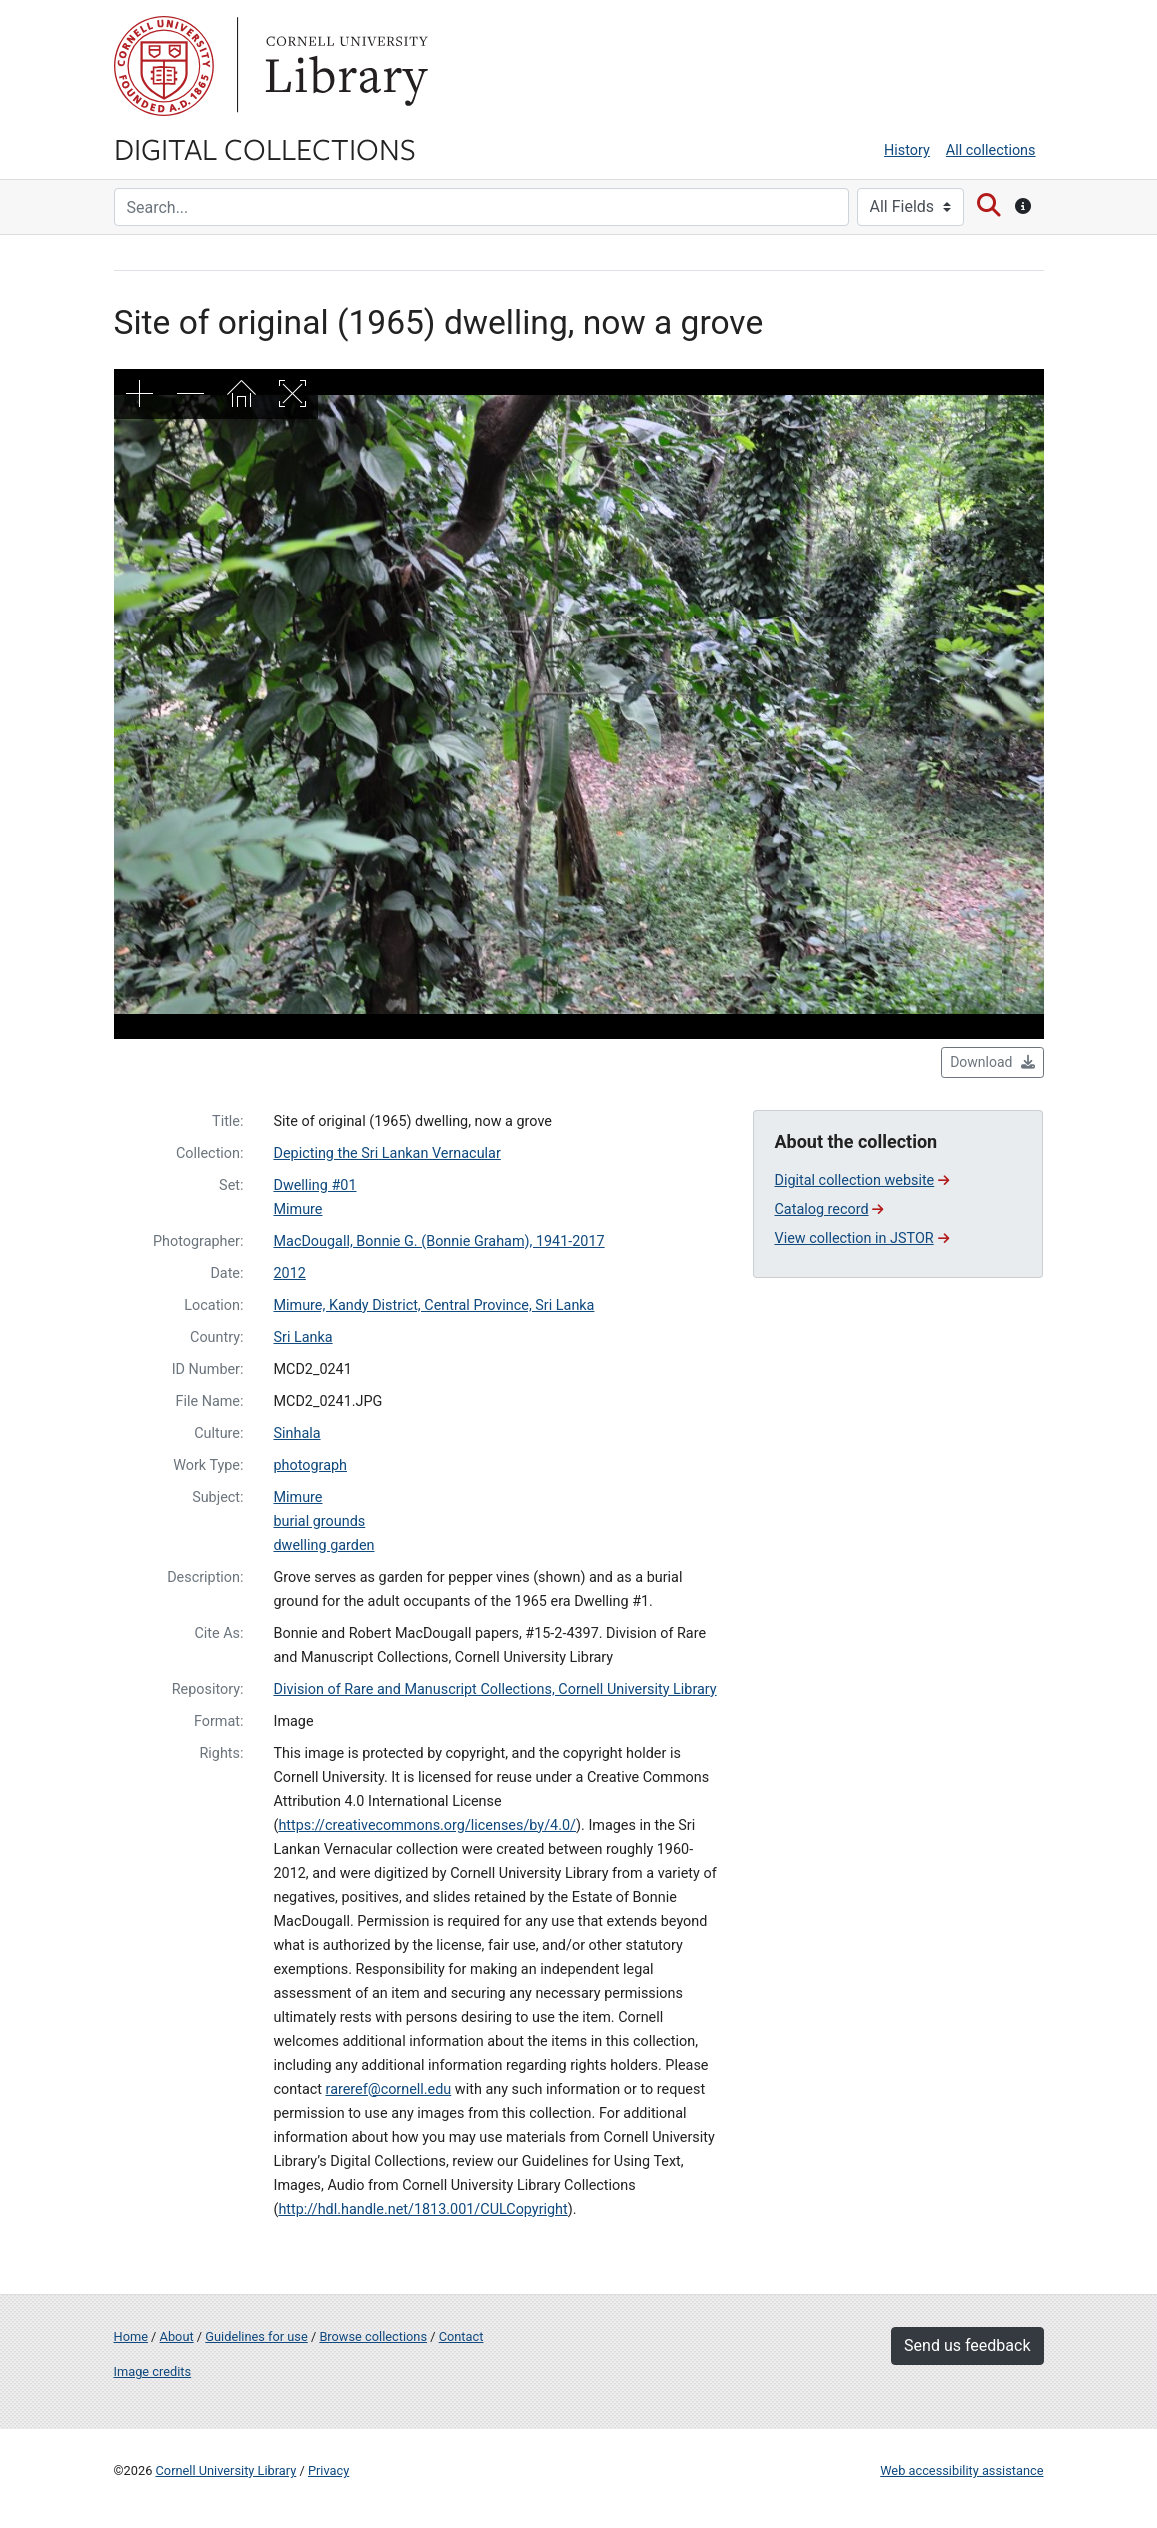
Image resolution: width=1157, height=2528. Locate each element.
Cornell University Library (226, 2470)
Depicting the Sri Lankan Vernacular (386, 1153)
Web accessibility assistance (961, 2470)
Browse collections (373, 2336)
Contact (461, 2336)
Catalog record (828, 1209)
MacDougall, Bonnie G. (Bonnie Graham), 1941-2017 (438, 1241)
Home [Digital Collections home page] (131, 2336)
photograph (310, 1465)
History (907, 150)
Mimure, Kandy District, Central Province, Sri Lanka (433, 1305)
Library (344, 66)
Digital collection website (861, 1180)
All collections (991, 150)
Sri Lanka (302, 1337)
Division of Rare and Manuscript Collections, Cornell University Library (494, 1689)
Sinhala (296, 1433)
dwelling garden (323, 1545)
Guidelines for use (256, 2336)
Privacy (328, 2470)
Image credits (153, 2371)
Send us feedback (967, 2345)
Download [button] (992, 1062)
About (177, 2336)
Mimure (297, 1209)
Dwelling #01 (314, 1185)
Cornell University (164, 66)
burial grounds (319, 1521)
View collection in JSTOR (861, 1238)
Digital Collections (265, 148)
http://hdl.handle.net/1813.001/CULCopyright (422, 2209)
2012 (289, 1273)
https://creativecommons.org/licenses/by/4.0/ (427, 1825)
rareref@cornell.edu (389, 2089)
